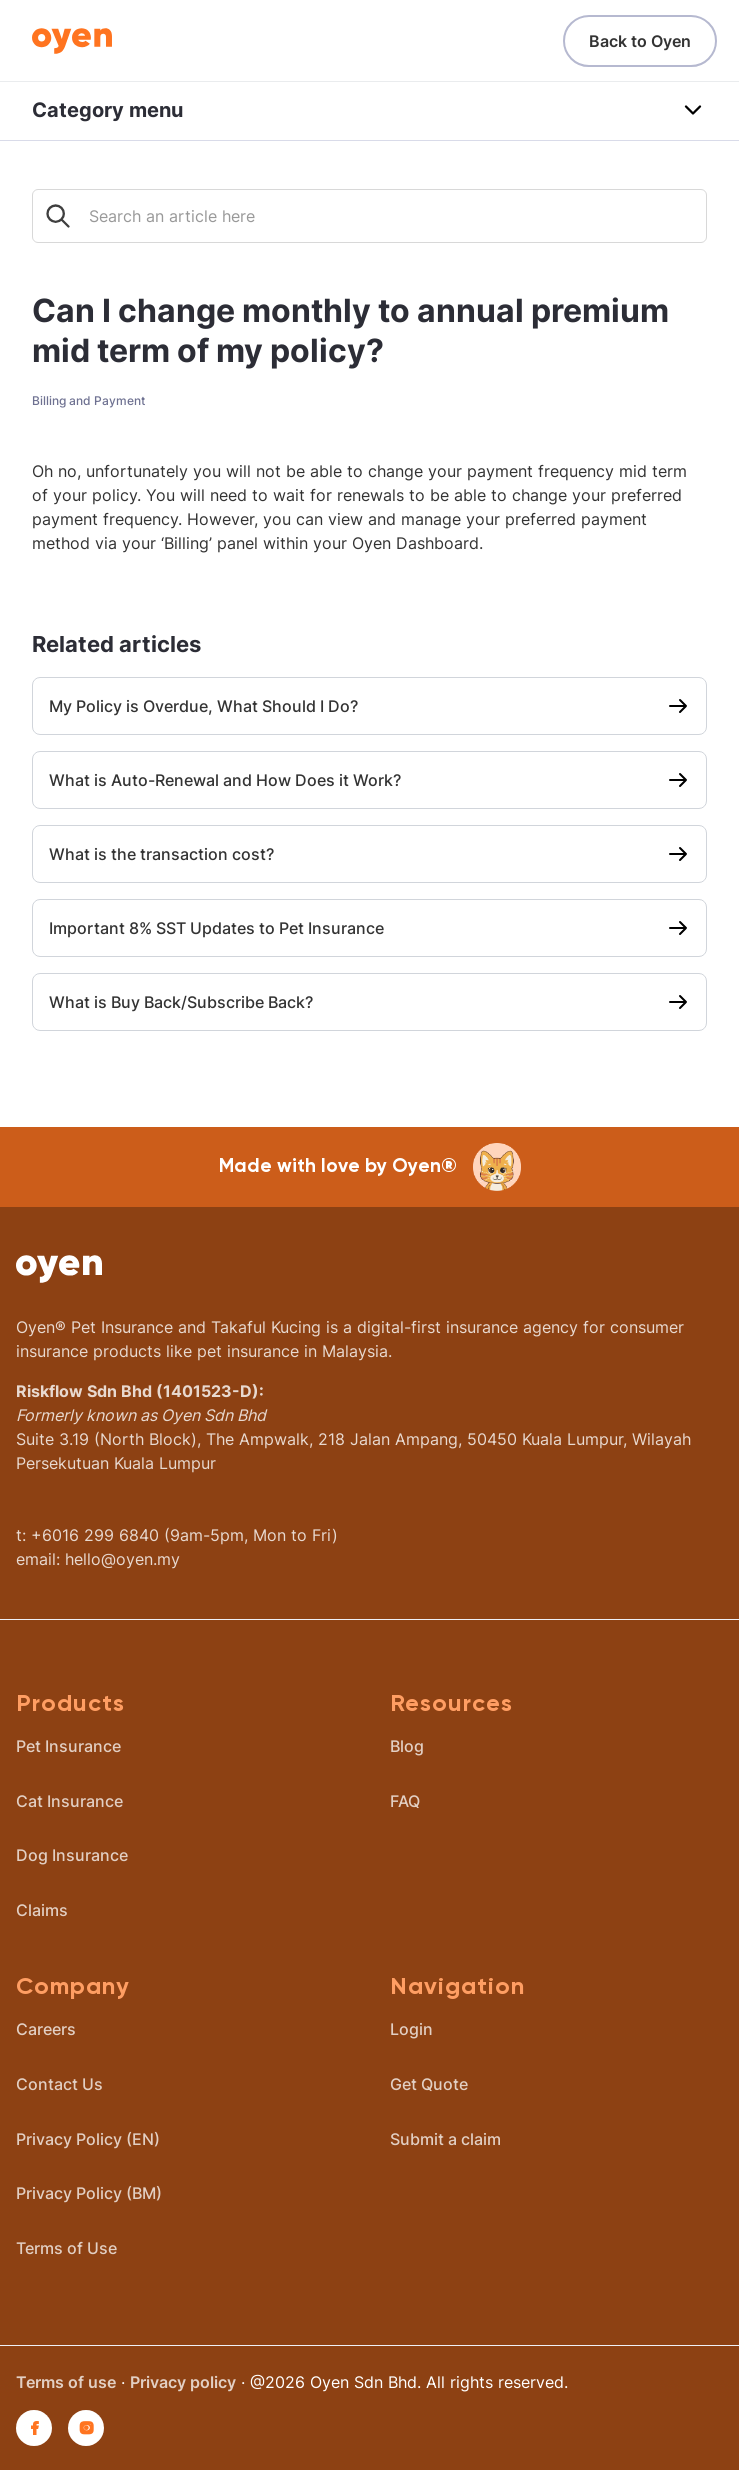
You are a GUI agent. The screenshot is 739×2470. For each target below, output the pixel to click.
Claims (42, 1910)
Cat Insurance (69, 1801)
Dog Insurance (72, 1855)
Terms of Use (66, 2248)
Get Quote (429, 2084)
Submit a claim (445, 2139)
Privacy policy (183, 2382)
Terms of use (66, 2382)
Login (411, 2029)
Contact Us (59, 2084)
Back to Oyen (640, 41)
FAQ (405, 1801)
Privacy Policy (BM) (89, 2193)
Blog (407, 1746)
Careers (46, 2029)
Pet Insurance (68, 1746)
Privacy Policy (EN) (88, 2139)
